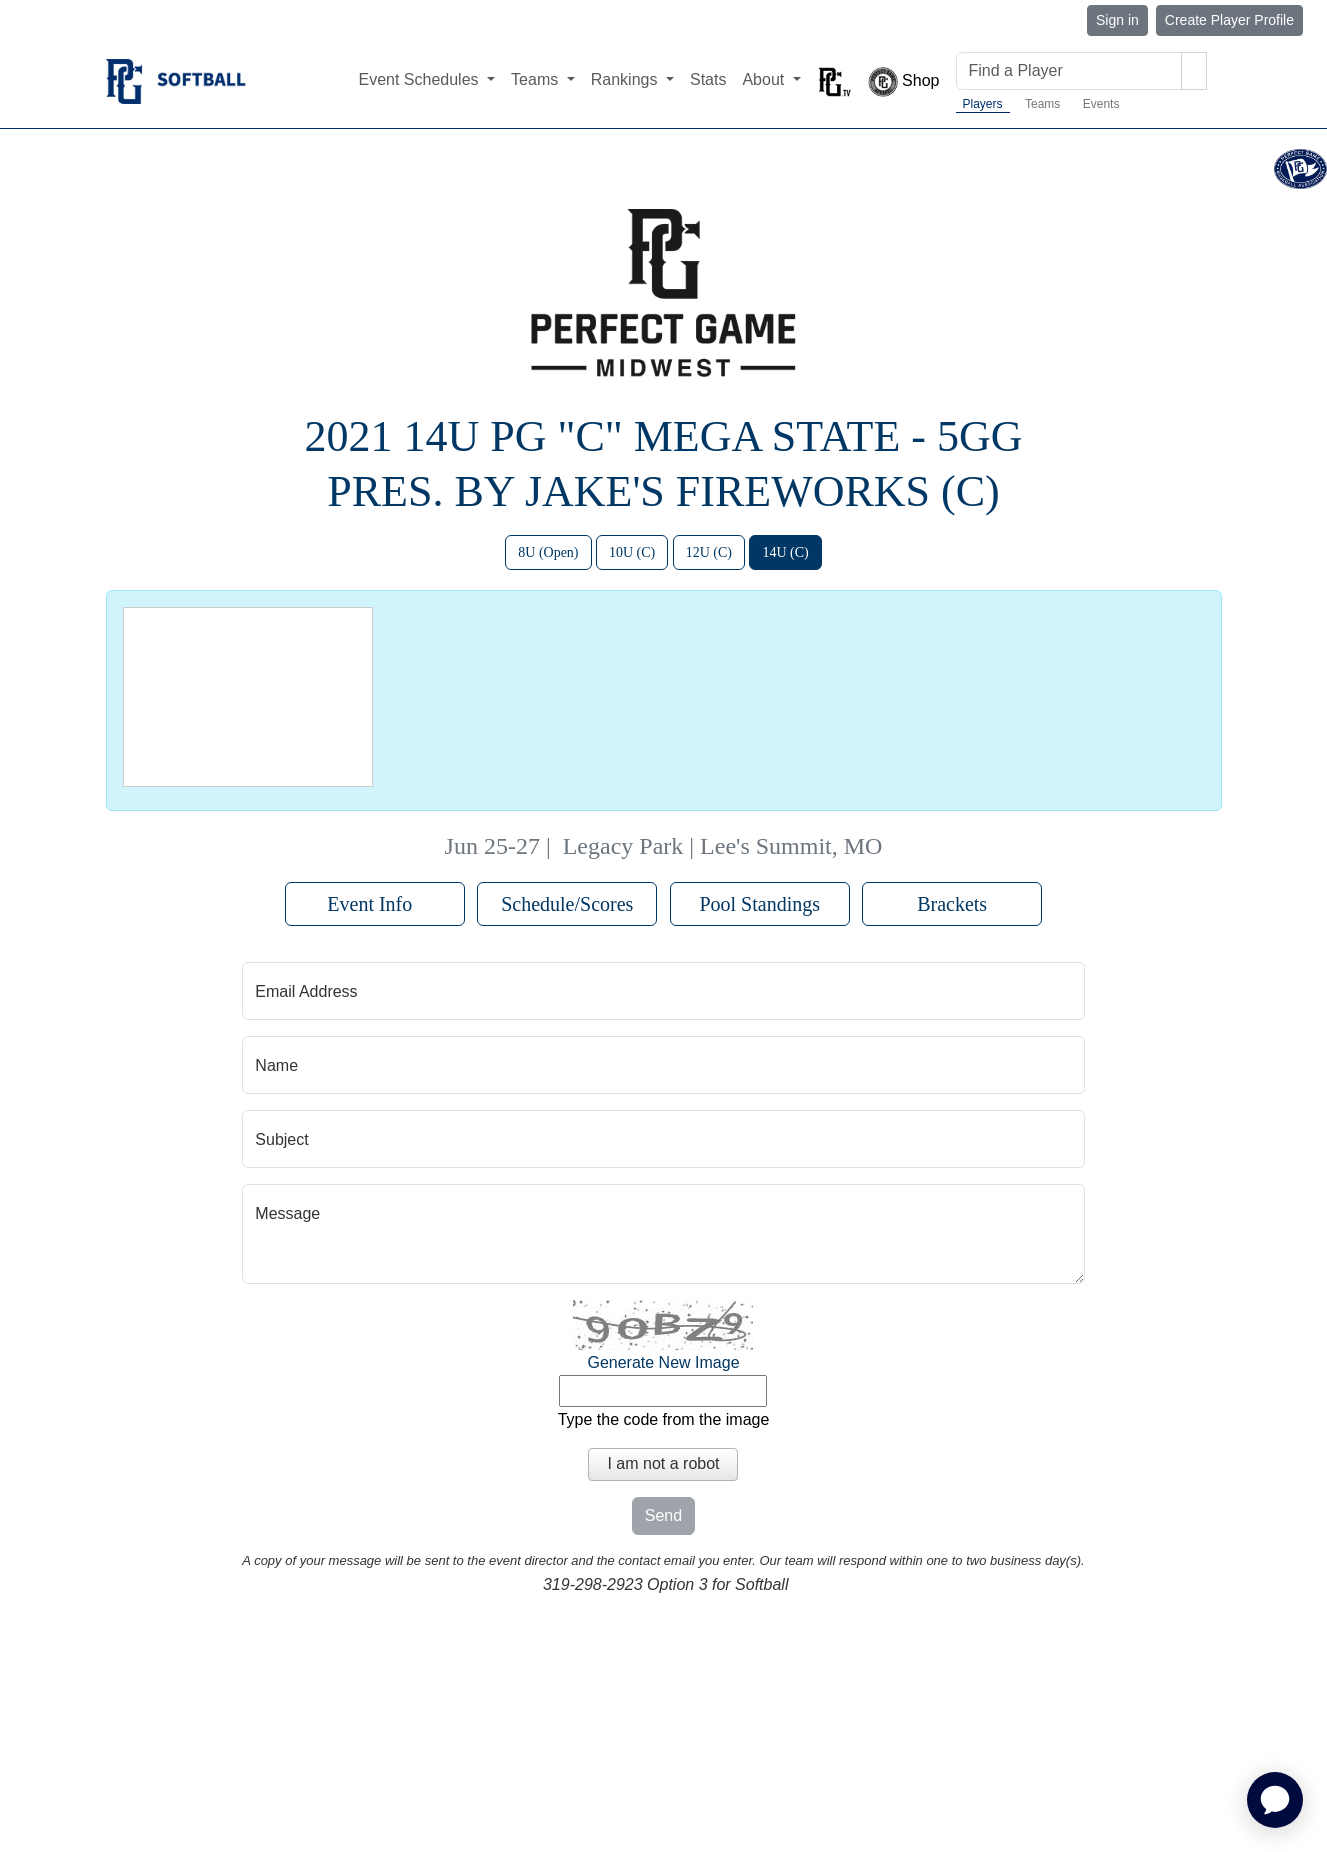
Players (983, 104)
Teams (1042, 104)
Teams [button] (537, 79)
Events (1101, 104)
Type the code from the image (664, 1419)
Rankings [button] (626, 79)
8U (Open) (548, 552)
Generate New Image (663, 1362)
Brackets (952, 904)
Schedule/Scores (567, 904)
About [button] (765, 79)
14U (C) (785, 552)
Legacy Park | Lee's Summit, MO (723, 846)
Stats (708, 79)
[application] (1275, 1800)
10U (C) (632, 552)
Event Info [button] (374, 904)
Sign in (1117, 20)
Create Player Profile (1229, 20)
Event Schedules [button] (420, 79)
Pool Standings (759, 904)
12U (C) (709, 552)
